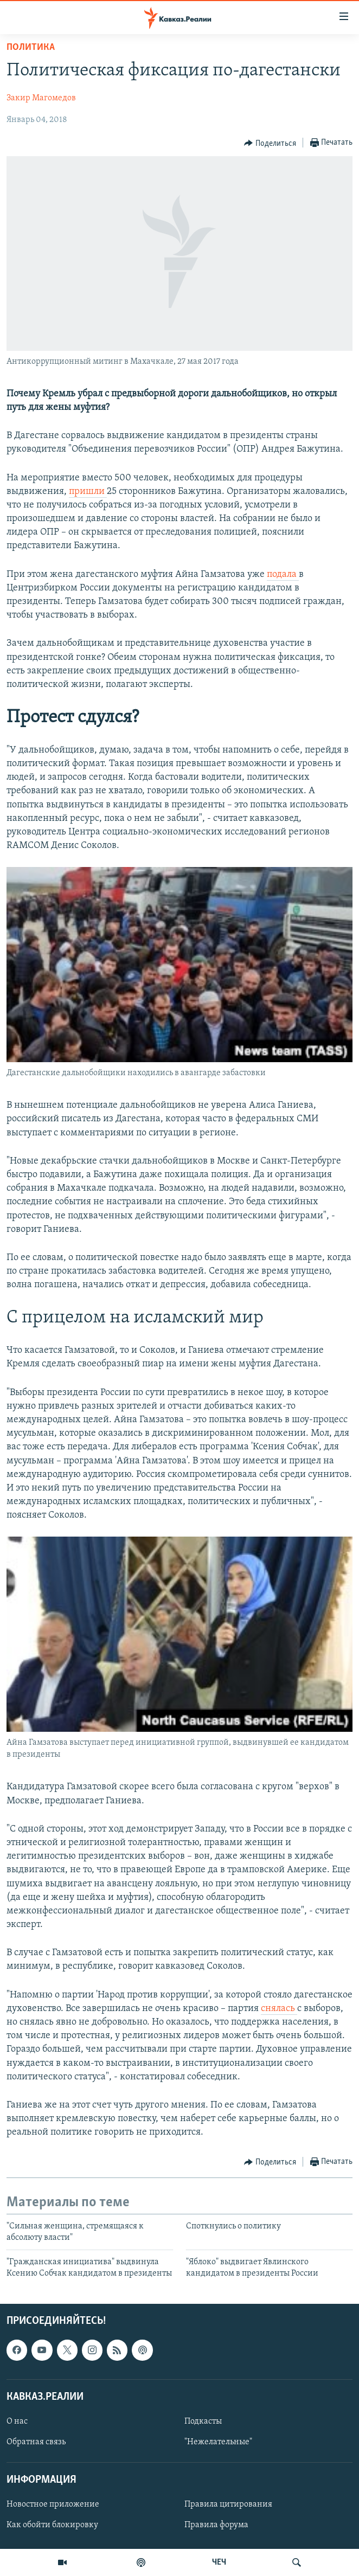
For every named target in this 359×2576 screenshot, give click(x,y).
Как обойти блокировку (52, 2525)
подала (283, 574)
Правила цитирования (228, 2504)
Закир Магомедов (41, 98)
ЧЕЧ (219, 2562)
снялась (279, 2008)
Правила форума (216, 2525)
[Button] (270, 143)
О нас (17, 2421)
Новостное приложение (53, 2504)
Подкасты (203, 2421)
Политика (31, 47)
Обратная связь (36, 2442)
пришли (88, 491)
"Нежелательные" (218, 2442)
